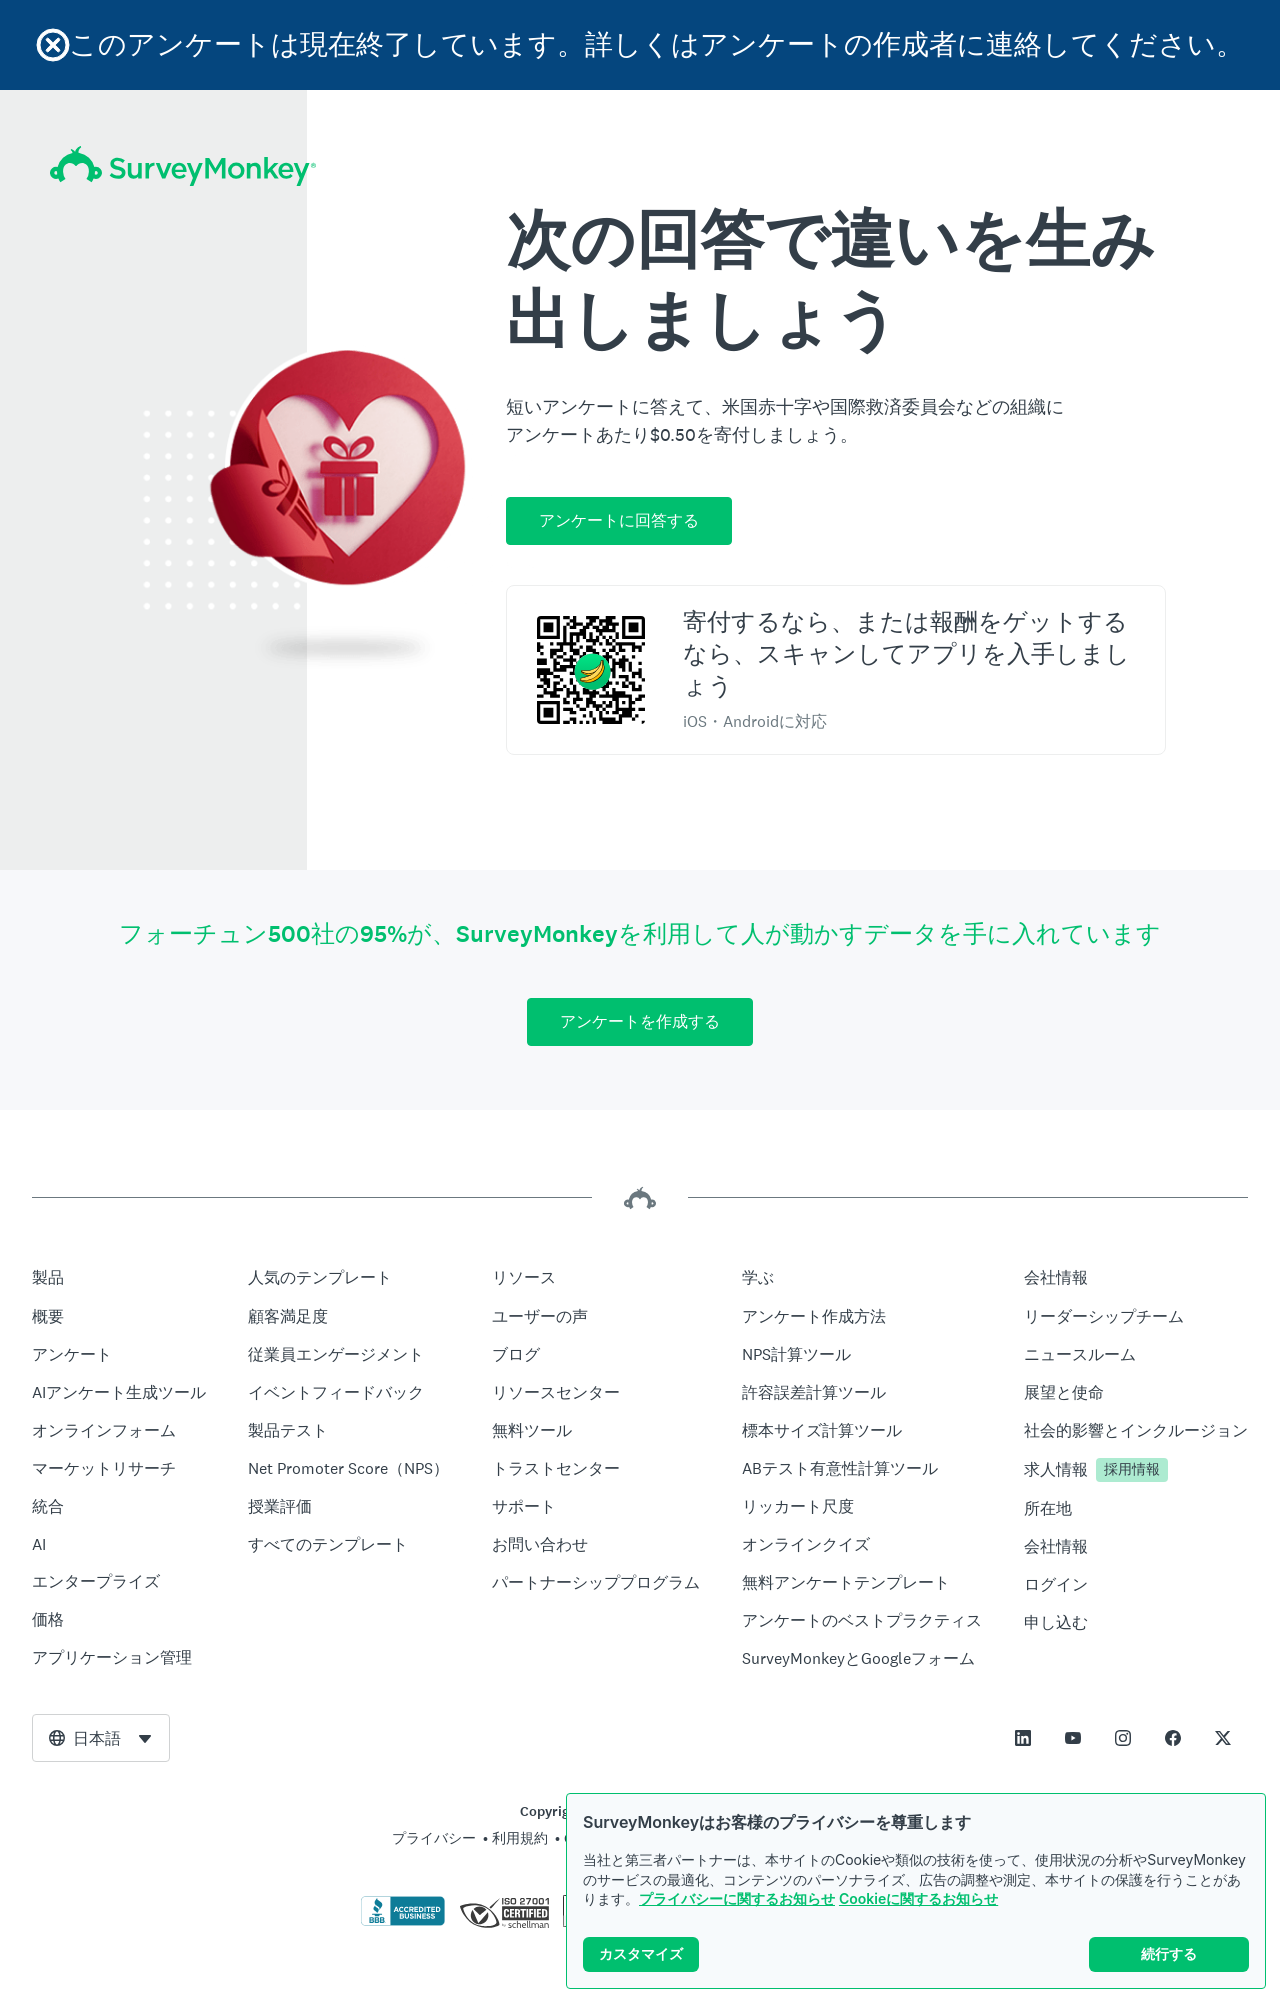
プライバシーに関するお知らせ (737, 1912)
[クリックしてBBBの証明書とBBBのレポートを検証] (403, 1922)
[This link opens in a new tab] (1023, 1738)
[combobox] (101, 1738)
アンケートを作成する (640, 1021)
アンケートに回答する (619, 520)
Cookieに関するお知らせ (918, 1912)
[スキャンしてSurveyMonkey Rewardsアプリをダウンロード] (591, 670)
